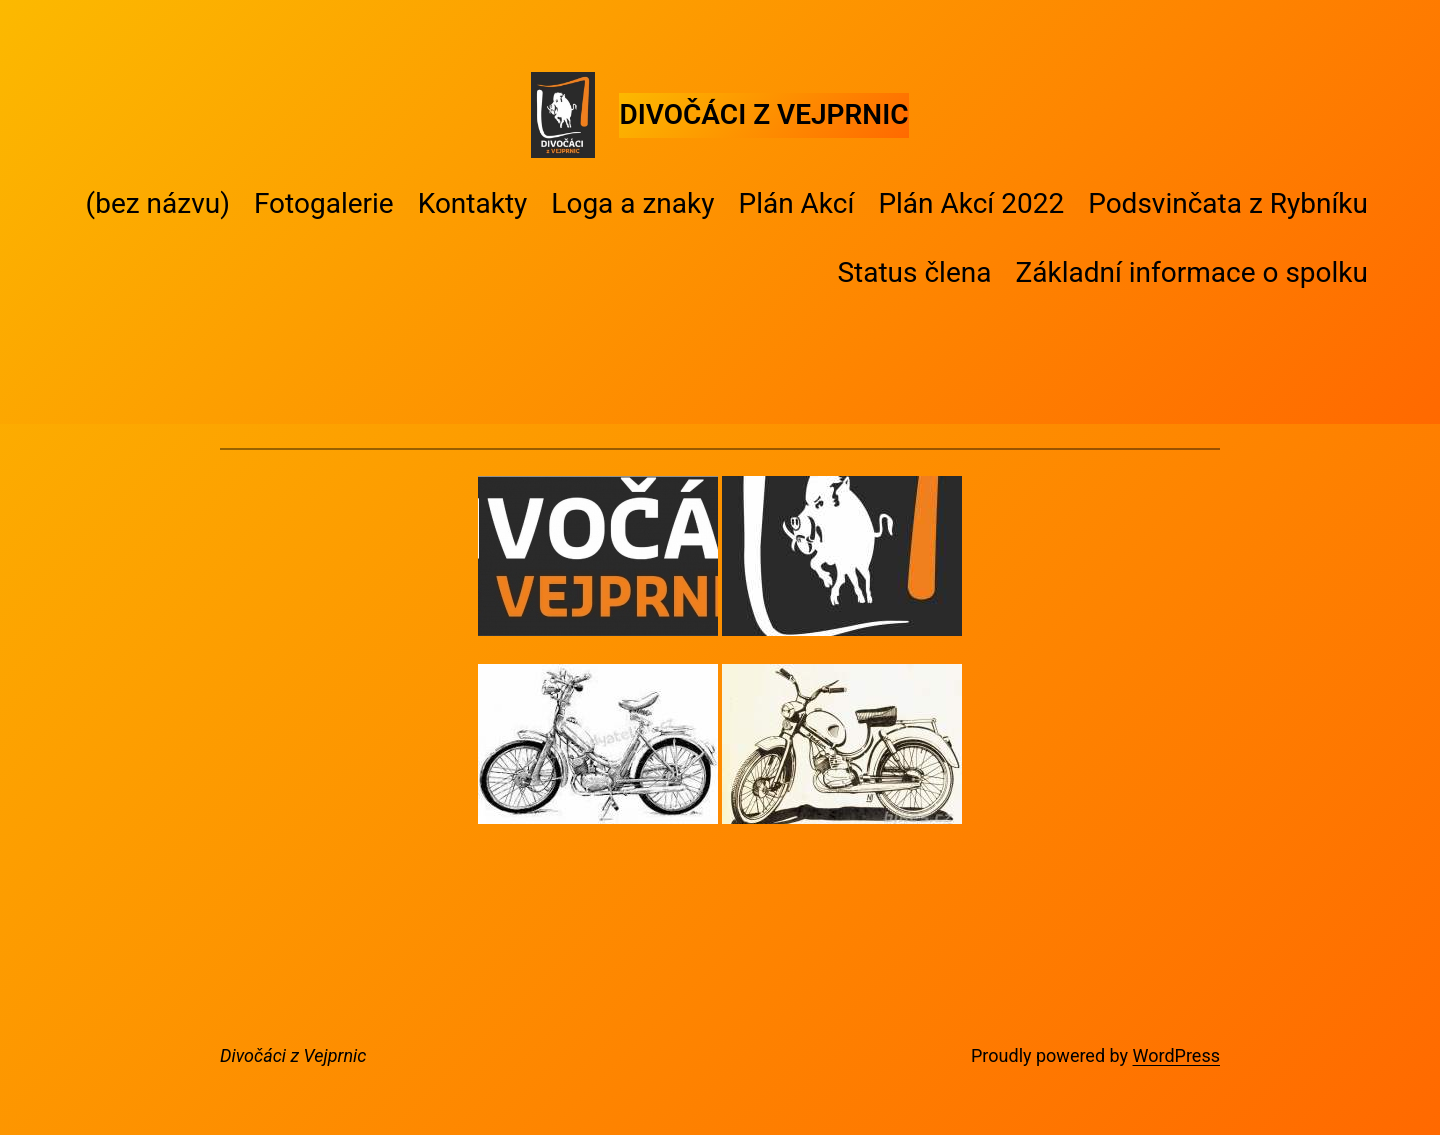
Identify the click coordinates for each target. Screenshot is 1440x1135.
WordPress (1176, 1055)
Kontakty (473, 203)
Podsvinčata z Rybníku (1228, 203)
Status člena (914, 272)
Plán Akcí (796, 203)
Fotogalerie (324, 203)
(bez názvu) (158, 203)
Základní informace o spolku (1191, 272)
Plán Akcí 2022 (971, 203)
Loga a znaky (632, 203)
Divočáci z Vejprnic (763, 114)
